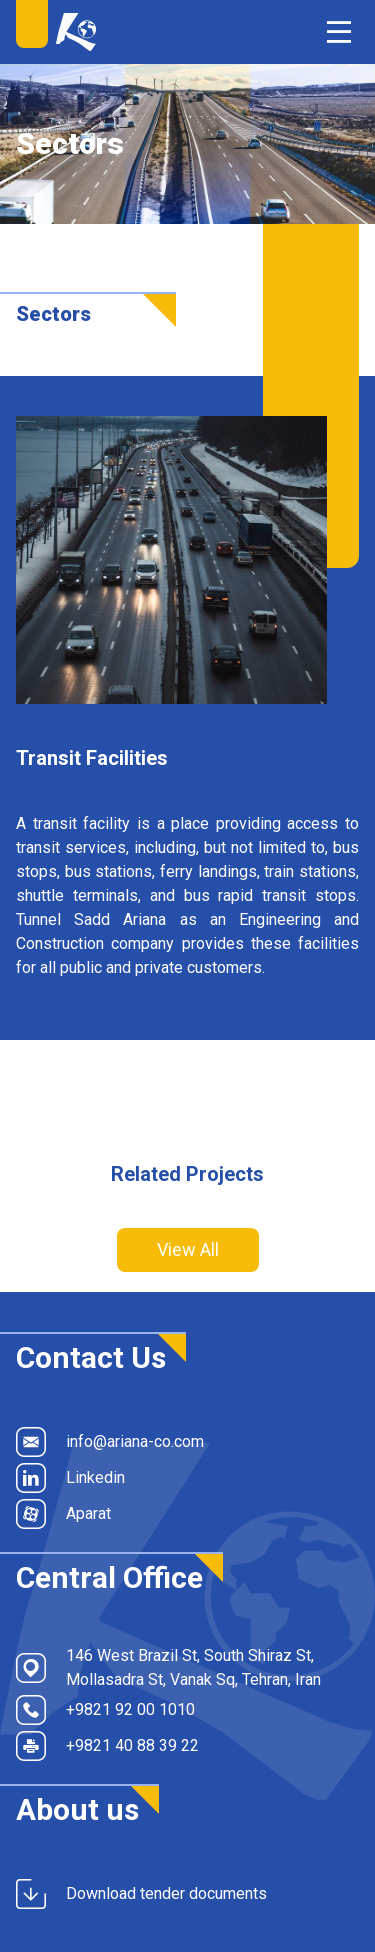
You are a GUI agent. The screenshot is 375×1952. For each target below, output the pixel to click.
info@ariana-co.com (110, 1442)
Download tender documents (141, 1894)
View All (188, 1249)
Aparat (63, 1514)
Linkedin (70, 1478)
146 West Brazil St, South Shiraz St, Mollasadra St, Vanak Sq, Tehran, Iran (168, 1667)
